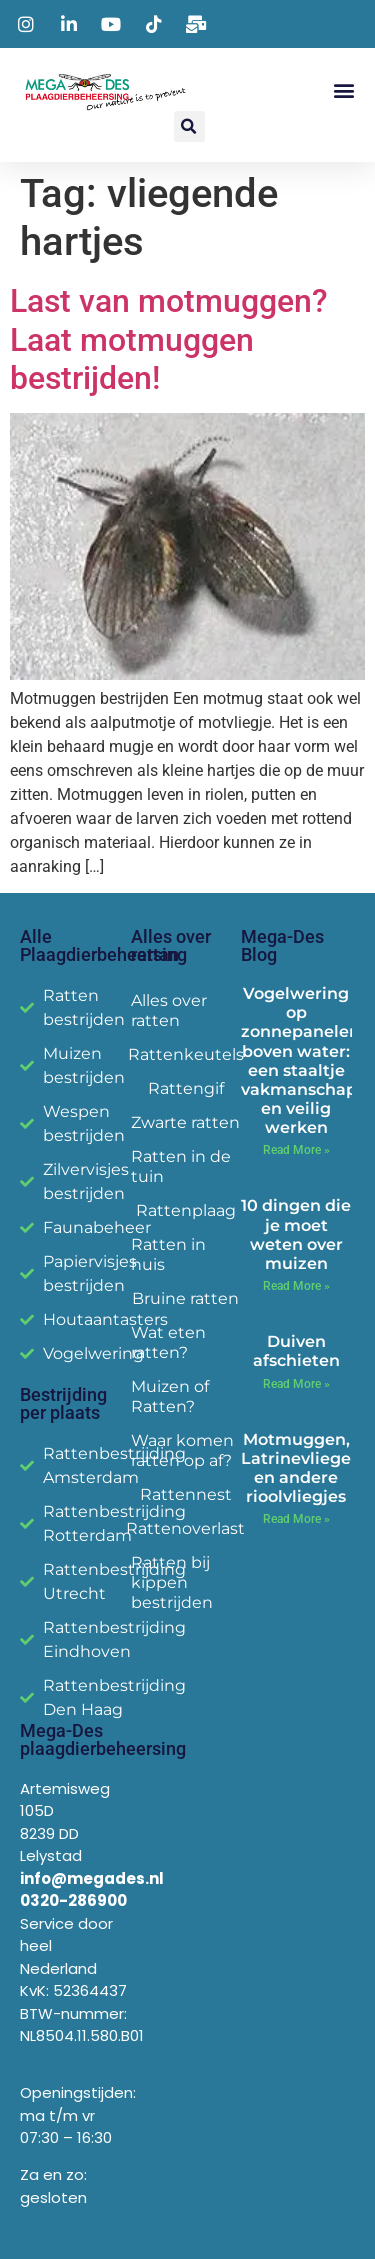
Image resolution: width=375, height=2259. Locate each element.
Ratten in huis (168, 1254)
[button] (343, 89)
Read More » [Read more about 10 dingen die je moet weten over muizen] (296, 1286)
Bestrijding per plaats (63, 1403)
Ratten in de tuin (181, 1166)
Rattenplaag (186, 1210)
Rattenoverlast (186, 1528)
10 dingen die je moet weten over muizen (296, 1234)
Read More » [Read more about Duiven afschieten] (296, 1384)
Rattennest (186, 1494)
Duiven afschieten (296, 1351)
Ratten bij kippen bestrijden (172, 1582)
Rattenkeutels (186, 1054)
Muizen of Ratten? (170, 1396)
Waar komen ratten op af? (182, 1450)
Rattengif (186, 1088)
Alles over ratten (169, 1010)
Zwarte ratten (185, 1122)
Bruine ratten (185, 1298)
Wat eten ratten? (168, 1342)
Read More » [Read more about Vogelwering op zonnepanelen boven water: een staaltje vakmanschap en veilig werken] (296, 1150)
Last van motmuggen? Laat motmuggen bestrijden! (169, 339)
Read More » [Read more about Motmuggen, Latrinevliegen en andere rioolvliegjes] (296, 1519)
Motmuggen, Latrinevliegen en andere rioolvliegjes (301, 1468)
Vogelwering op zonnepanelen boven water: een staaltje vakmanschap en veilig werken (300, 1060)
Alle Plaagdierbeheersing (103, 945)
